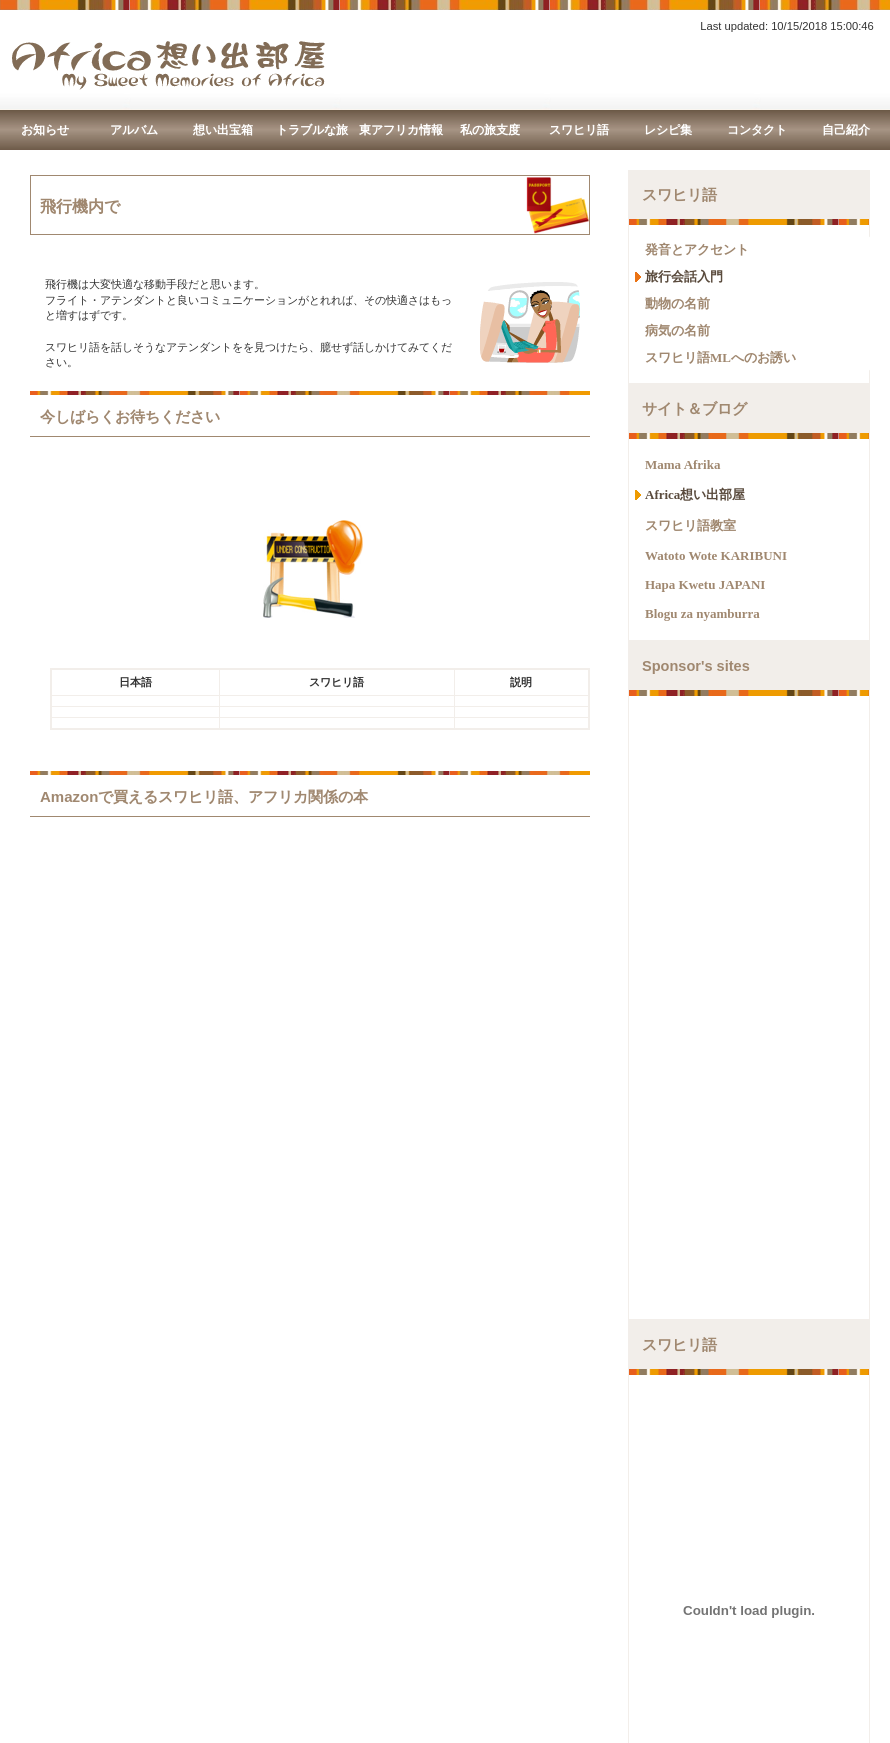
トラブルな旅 (312, 130)
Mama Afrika (682, 464)
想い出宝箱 (223, 130)
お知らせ (45, 130)
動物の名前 (677, 303)
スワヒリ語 (579, 130)
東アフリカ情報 (401, 130)
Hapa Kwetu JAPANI (705, 584)
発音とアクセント (697, 249)
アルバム (134, 130)
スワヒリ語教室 (690, 525)
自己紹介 (846, 130)
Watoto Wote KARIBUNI (716, 555)
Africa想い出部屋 (695, 494)
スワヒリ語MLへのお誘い (720, 357)
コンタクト (757, 130)
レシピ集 (668, 130)
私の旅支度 (490, 130)
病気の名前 (677, 330)
